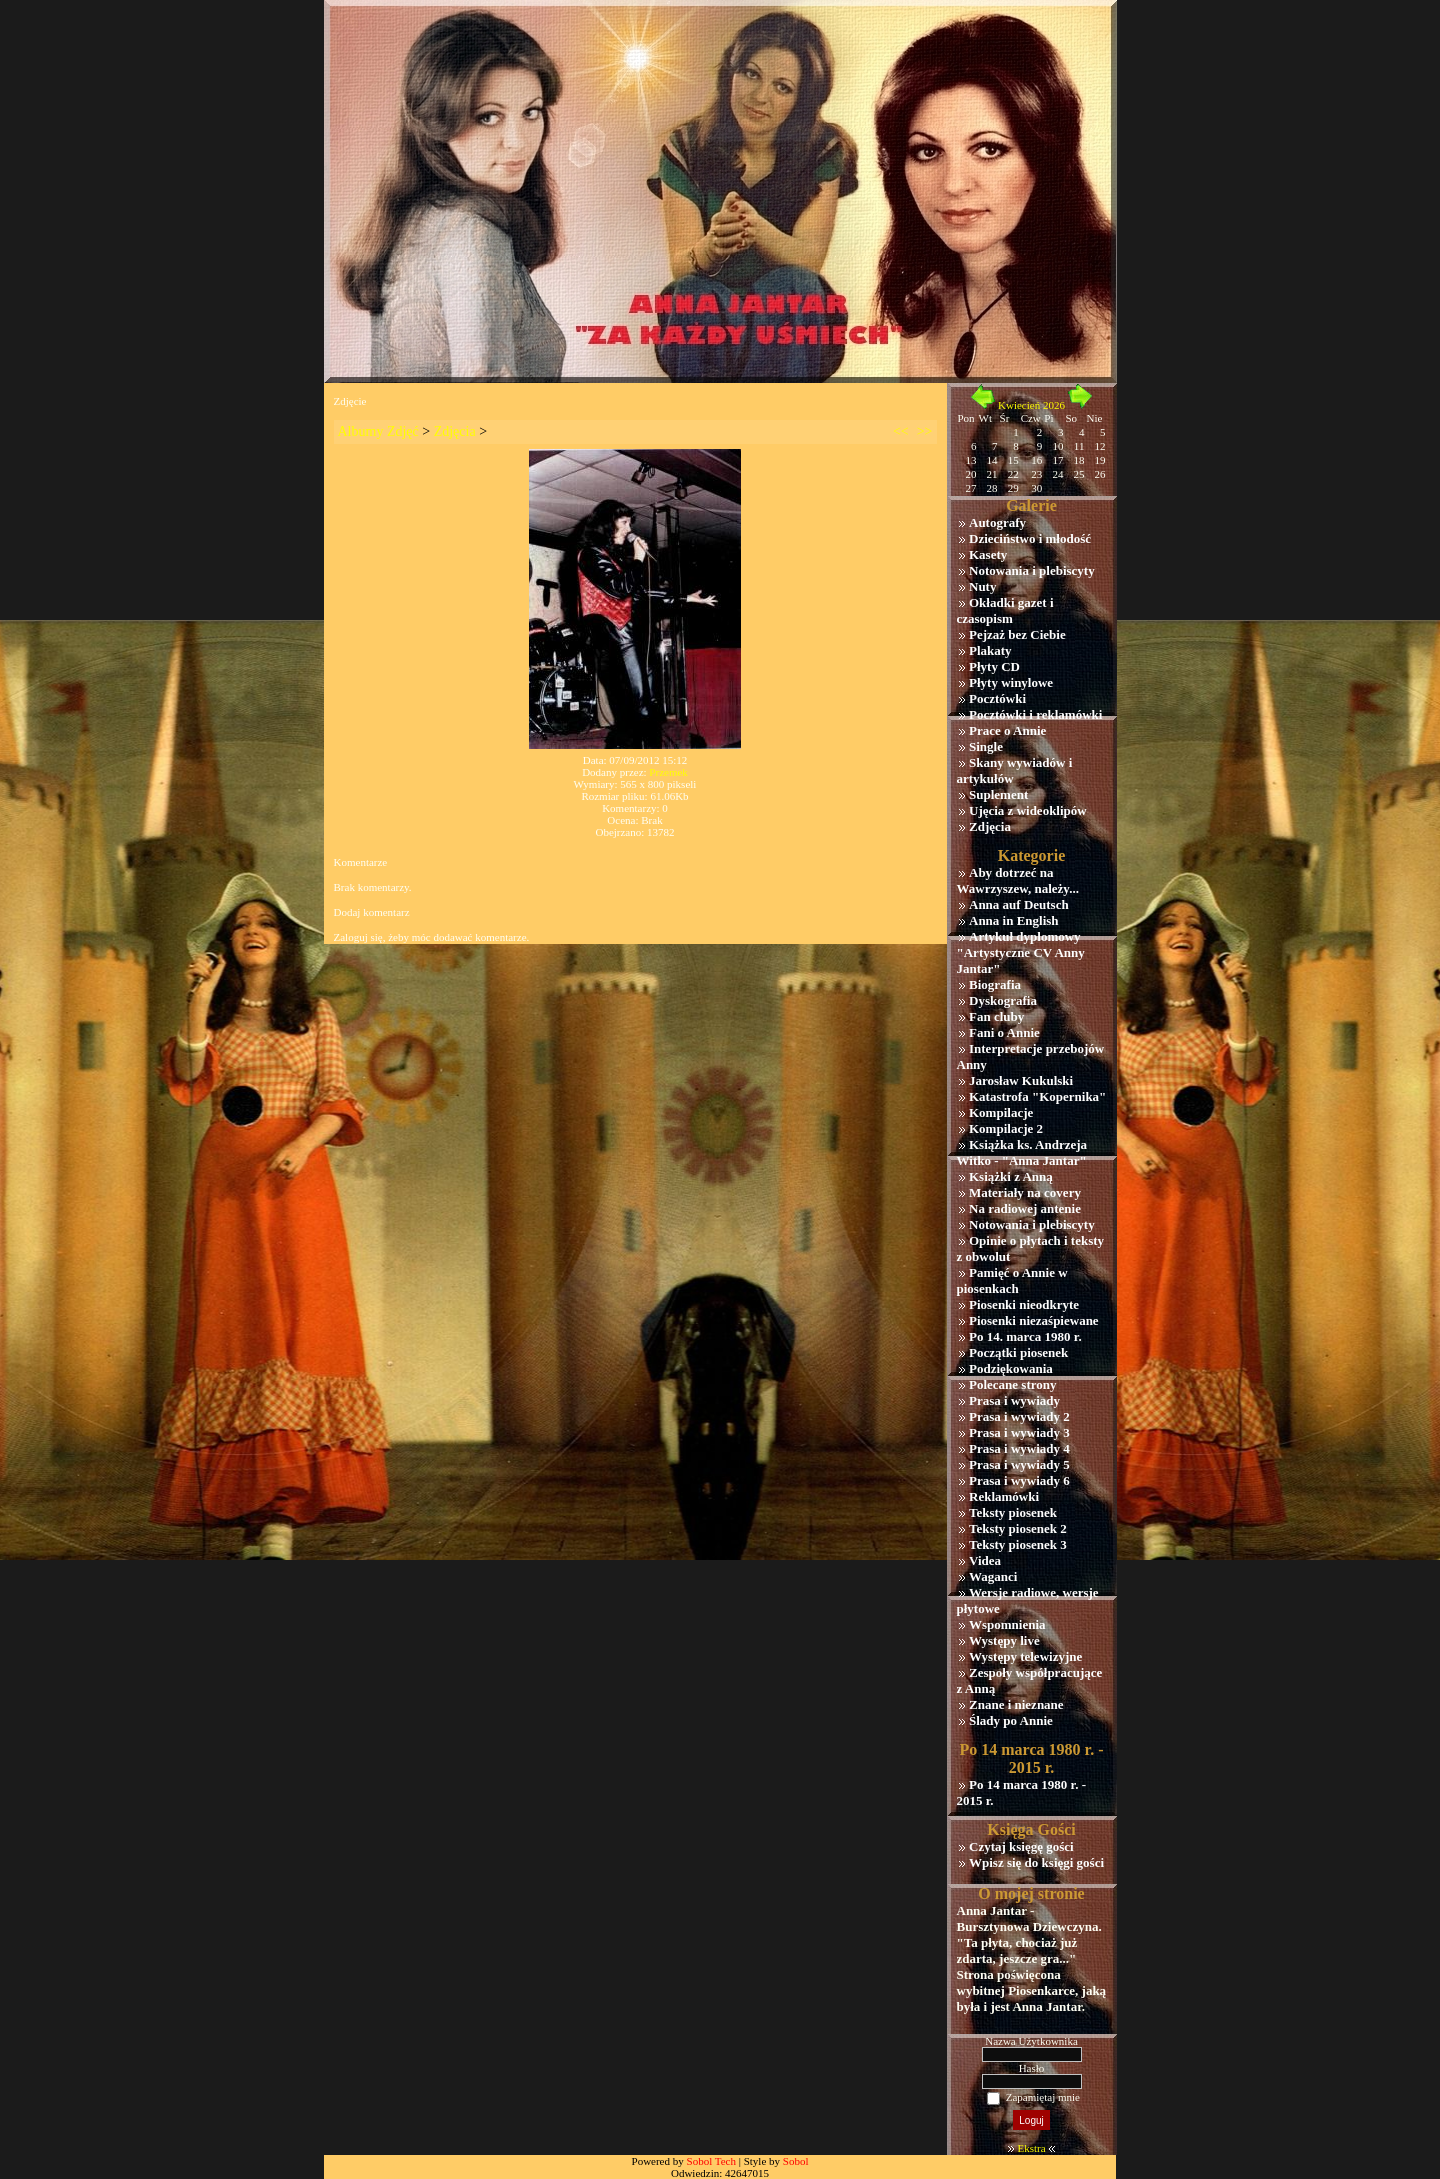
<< (901, 431)
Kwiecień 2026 (1031, 405)
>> (925, 431)
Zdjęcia (455, 431)
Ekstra (1031, 2148)
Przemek (668, 772)
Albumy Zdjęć (378, 431)
